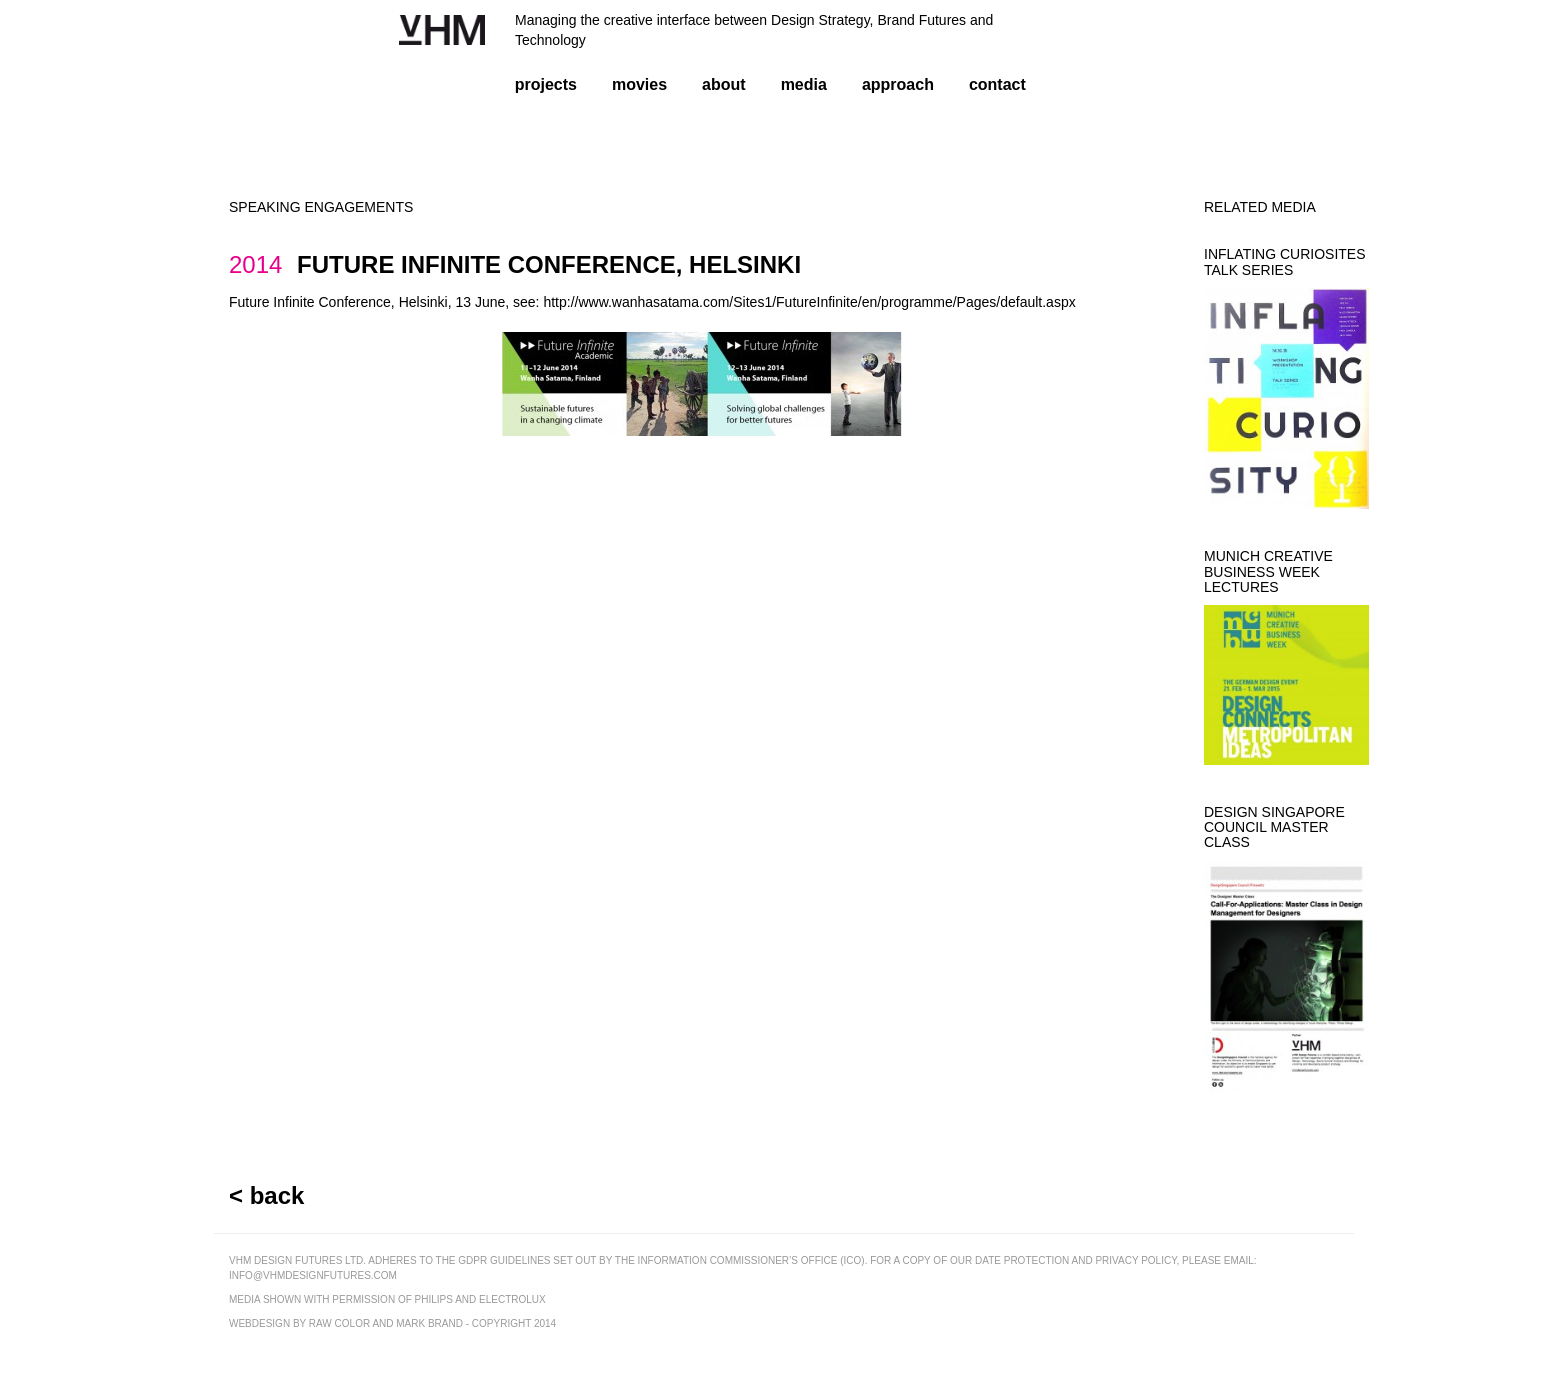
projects (546, 84)
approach (898, 84)
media (804, 84)
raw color (339, 1323)
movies (639, 84)
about (724, 84)
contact (997, 84)
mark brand (429, 1323)
